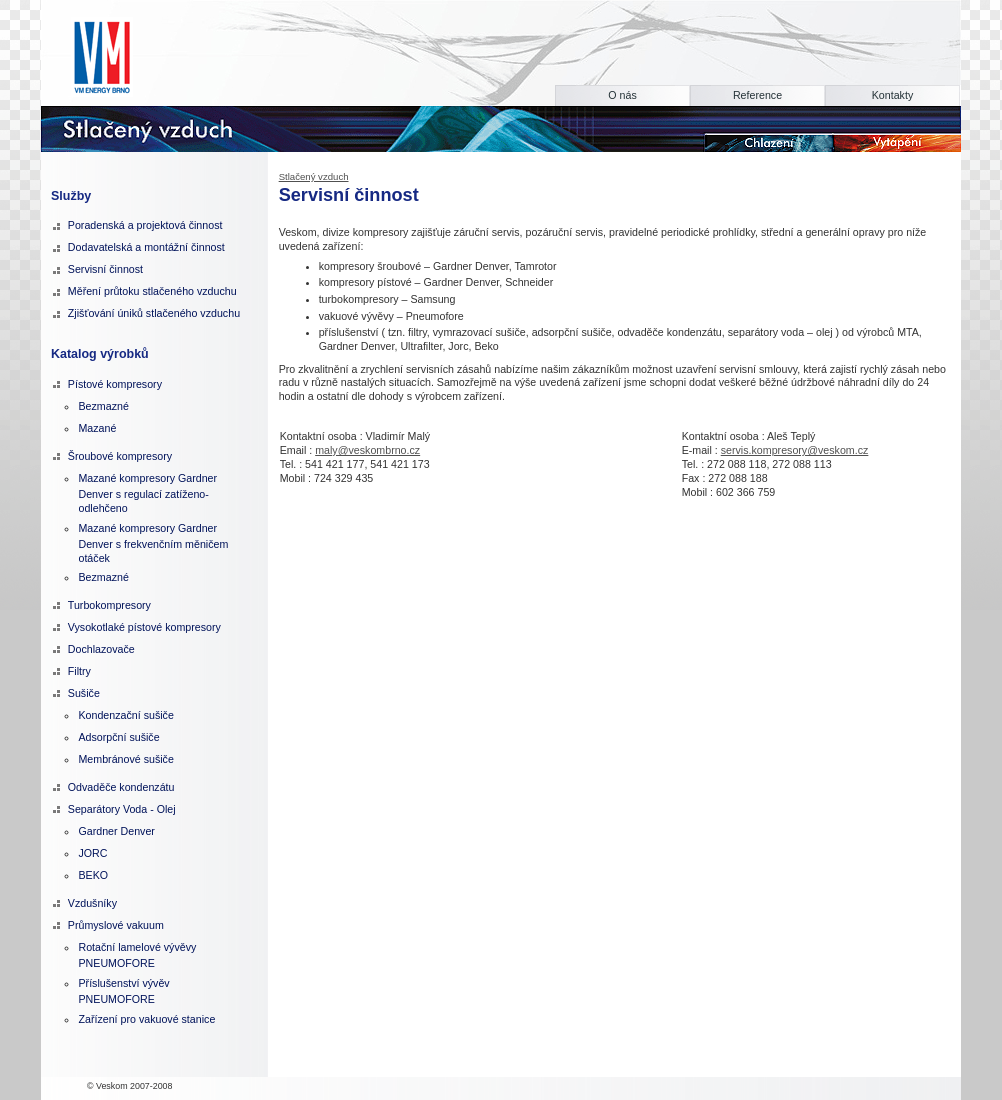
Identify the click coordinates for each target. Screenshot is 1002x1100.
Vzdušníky (92, 903)
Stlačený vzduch (314, 176)
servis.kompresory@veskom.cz (795, 450)
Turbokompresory (109, 605)
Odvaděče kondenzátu (121, 787)
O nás (622, 95)
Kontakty (892, 95)
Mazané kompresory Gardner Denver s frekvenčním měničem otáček (153, 543)
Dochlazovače (101, 649)
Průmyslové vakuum (116, 925)
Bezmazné (103, 406)
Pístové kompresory (115, 384)
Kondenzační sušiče (125, 715)
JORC (92, 853)
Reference (757, 95)
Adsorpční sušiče (118, 737)
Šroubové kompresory (120, 456)
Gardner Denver (116, 831)
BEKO (93, 875)
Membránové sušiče (125, 759)
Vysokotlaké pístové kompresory (144, 627)
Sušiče (84, 693)
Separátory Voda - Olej (122, 809)
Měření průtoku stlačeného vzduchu (152, 291)
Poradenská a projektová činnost (145, 225)
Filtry (79, 671)
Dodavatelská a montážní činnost (146, 247)
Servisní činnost (105, 269)
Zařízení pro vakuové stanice (146, 1019)
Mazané (97, 428)
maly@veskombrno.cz (367, 450)
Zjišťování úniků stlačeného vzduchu (154, 313)
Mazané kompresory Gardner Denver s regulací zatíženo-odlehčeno (147, 493)
